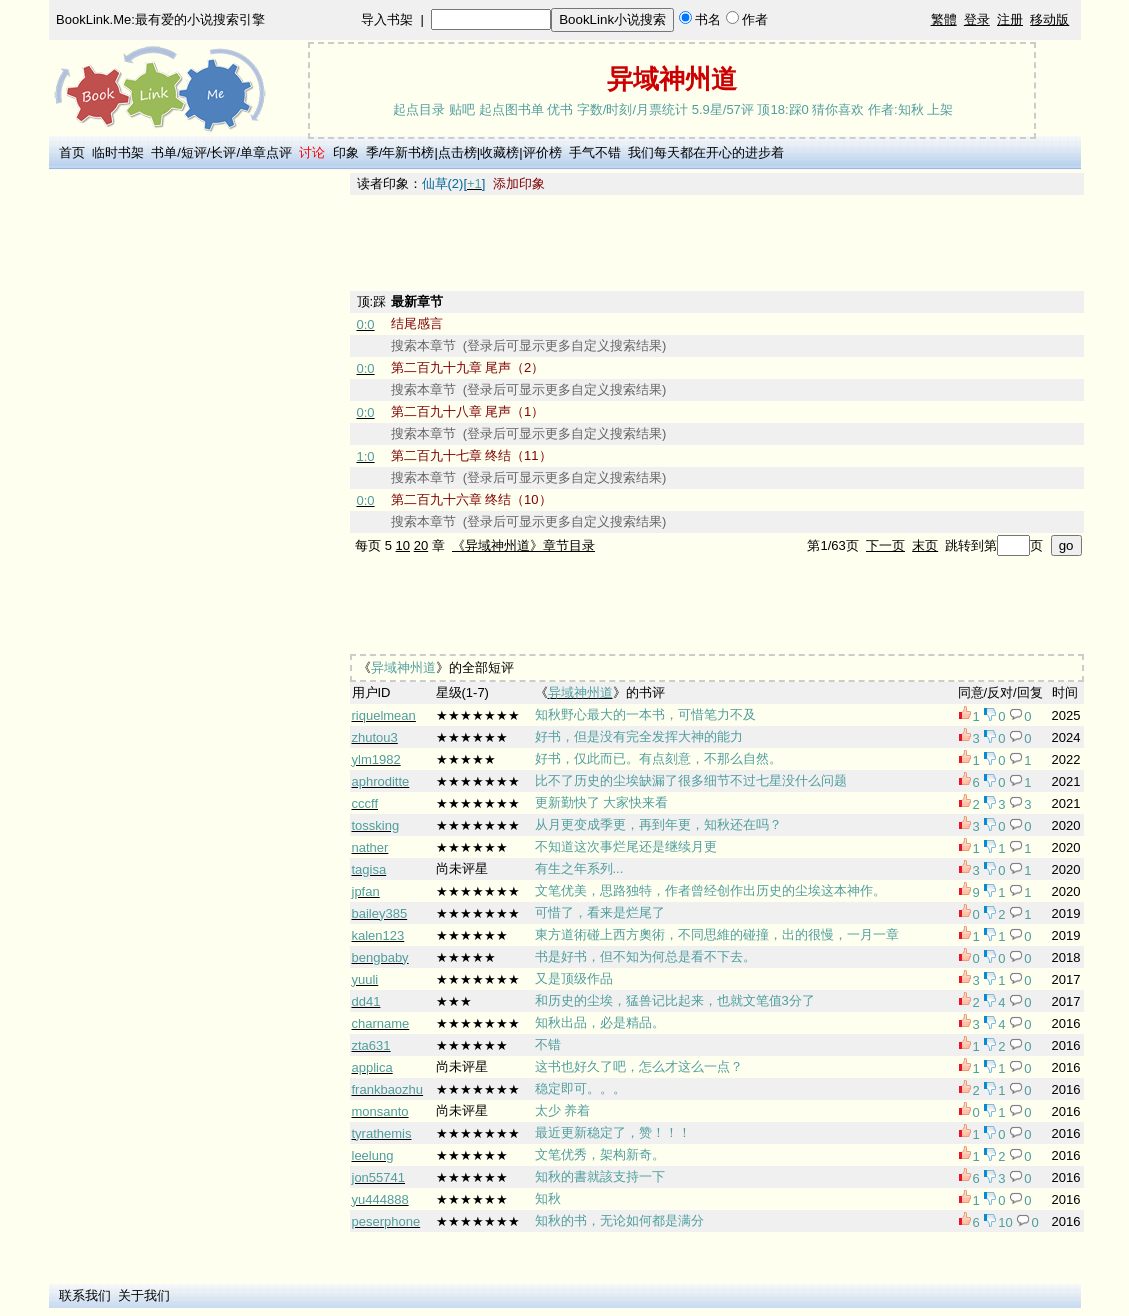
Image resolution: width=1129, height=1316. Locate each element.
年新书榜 (408, 152)
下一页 (885, 545)
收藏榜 (499, 152)
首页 (72, 152)
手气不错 (595, 152)
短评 (194, 152)
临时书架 (118, 152)
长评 (223, 152)
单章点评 (266, 152)
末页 (925, 545)
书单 (164, 152)
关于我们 (144, 1295)
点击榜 (457, 152)
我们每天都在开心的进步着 (706, 152)
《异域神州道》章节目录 (523, 545)
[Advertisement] (196, 473)
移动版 (1049, 19)
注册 (1010, 19)
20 (421, 545)
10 (403, 545)
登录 (977, 19)
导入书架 (387, 19)
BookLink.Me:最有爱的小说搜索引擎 (160, 19)
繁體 (944, 19)
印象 (346, 152)
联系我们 (85, 1295)
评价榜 (542, 152)
